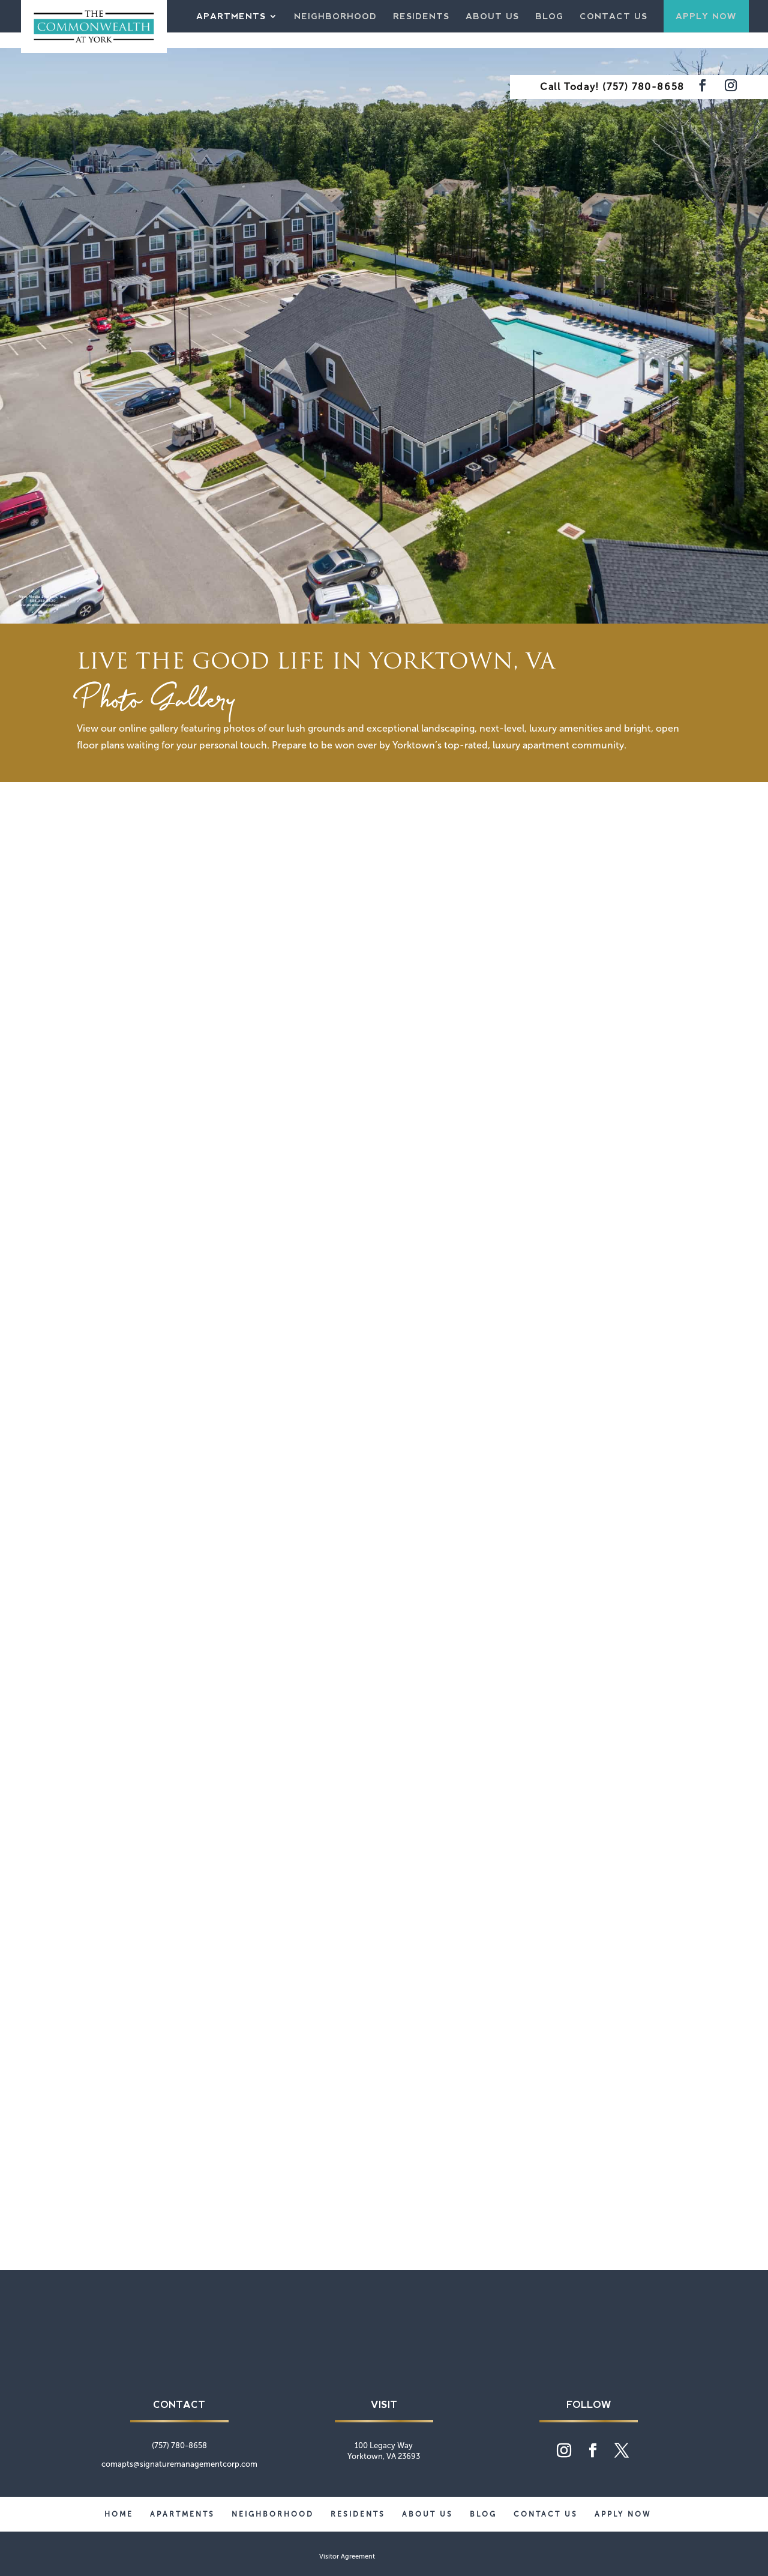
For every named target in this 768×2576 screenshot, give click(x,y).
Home (118, 2514)
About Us (492, 16)
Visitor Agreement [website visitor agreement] (347, 2556)
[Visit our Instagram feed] (731, 87)
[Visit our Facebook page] (703, 87)
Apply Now (706, 16)
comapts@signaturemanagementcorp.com (179, 2464)
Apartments (231, 16)
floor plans (100, 745)
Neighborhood (335, 16)
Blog (549, 16)
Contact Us (613, 16)
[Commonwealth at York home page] (384, 2364)
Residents (421, 16)
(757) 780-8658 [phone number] (643, 86)
